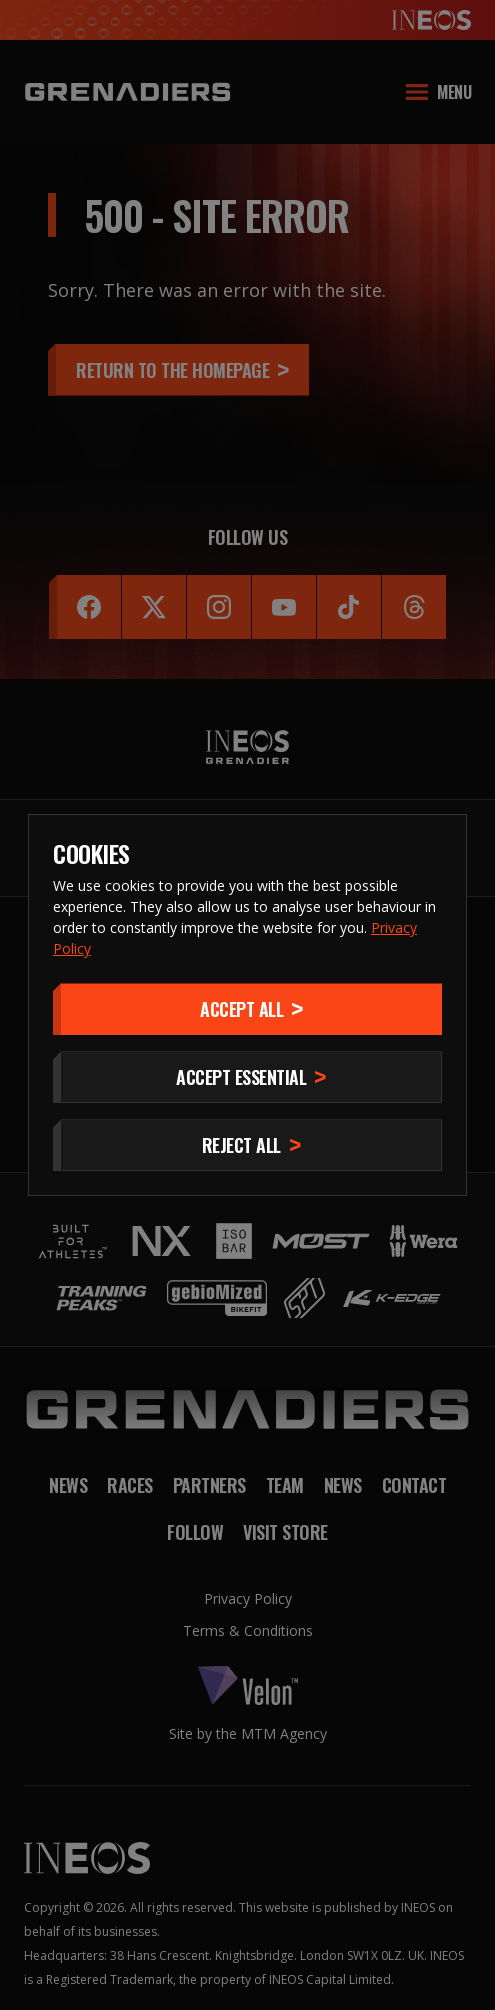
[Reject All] (247, 1145)
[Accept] (247, 1009)
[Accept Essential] (247, 1077)
